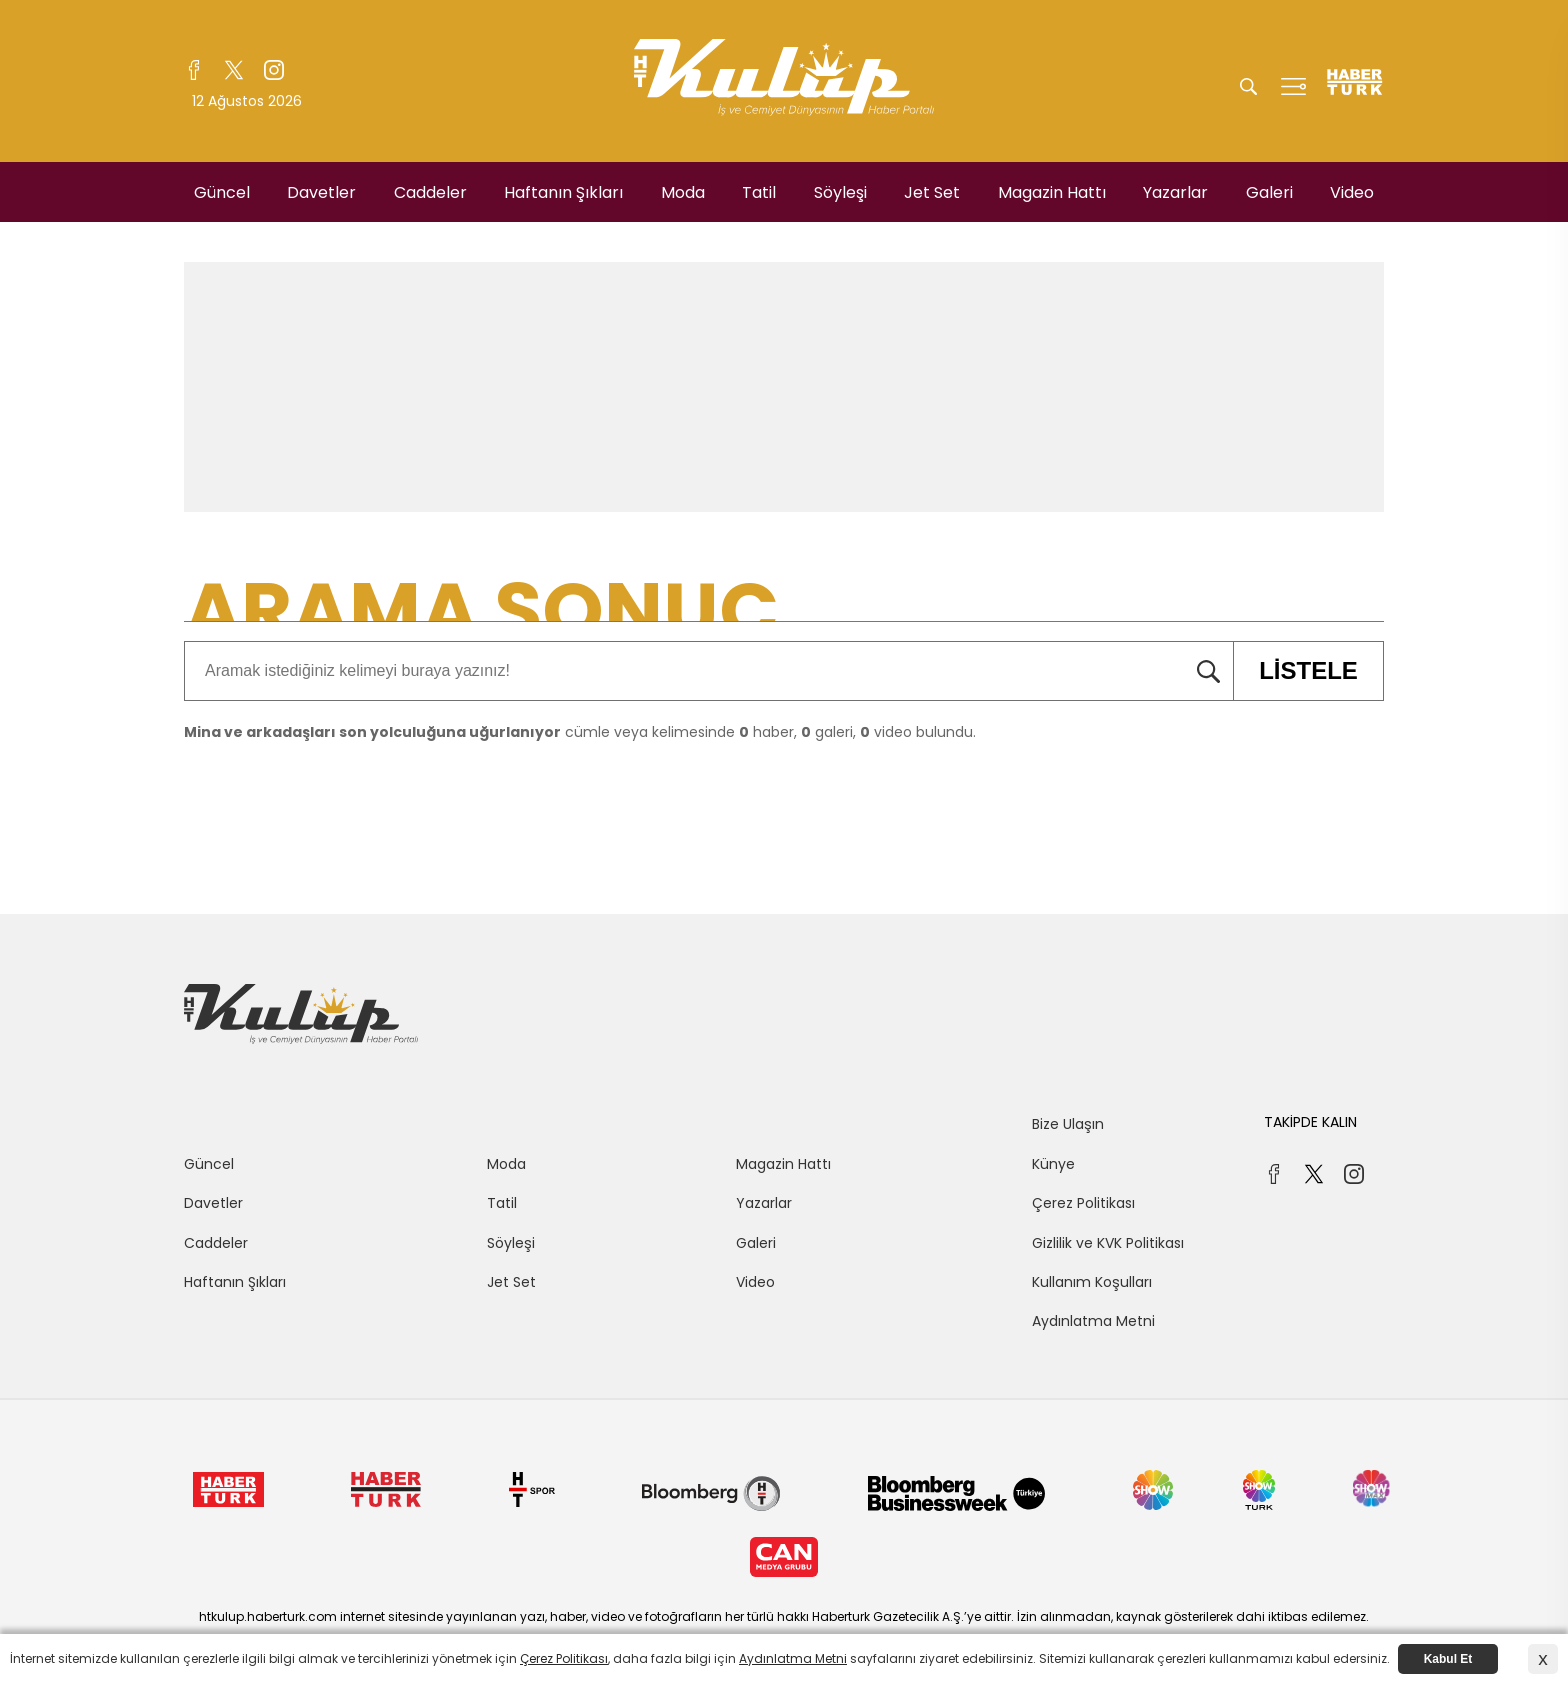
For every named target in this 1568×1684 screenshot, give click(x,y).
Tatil (759, 192)
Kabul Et (1448, 1659)
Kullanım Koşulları (1092, 1282)
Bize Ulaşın (1068, 1124)
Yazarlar (1175, 192)
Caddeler (430, 192)
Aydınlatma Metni (1093, 1321)
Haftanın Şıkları (563, 192)
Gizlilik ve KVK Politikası (1108, 1243)
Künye (1053, 1164)
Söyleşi (840, 192)
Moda (683, 192)
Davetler (321, 192)
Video (1352, 192)
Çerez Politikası (1083, 1203)
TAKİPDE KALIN (1310, 1122)
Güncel (222, 192)
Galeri (1269, 192)
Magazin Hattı (1052, 192)
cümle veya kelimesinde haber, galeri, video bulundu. (580, 732)
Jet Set (932, 192)
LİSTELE (1295, 671)
